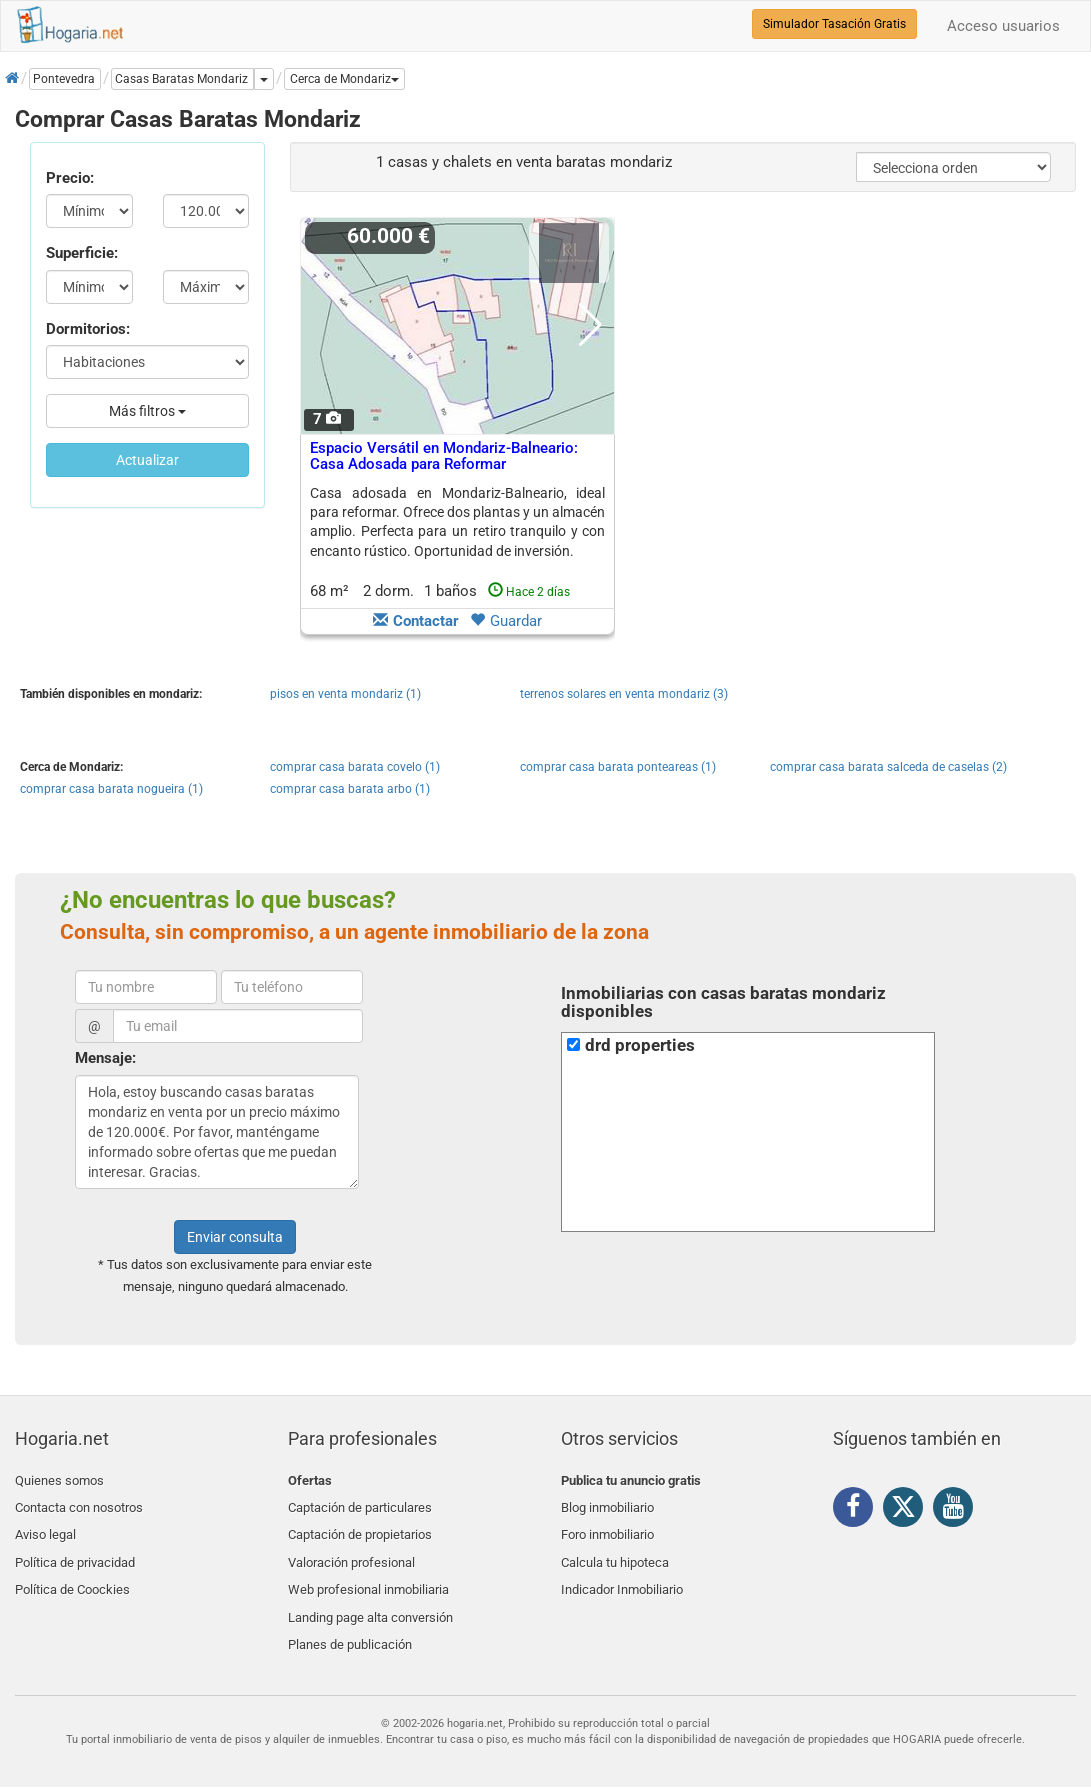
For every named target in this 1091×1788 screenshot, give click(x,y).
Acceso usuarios (1003, 26)
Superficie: (82, 253)
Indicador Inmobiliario (622, 1574)
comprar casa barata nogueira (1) (111, 789)
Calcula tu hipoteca (615, 1550)
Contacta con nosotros (79, 1503)
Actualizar (147, 460)
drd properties (640, 1045)
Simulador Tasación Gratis (834, 24)
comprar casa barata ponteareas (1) (618, 767)
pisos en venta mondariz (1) (345, 694)
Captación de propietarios (360, 1527)
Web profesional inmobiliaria (368, 1574)
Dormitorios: (88, 329)
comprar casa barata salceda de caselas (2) (888, 767)
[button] (344, 79)
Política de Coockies (72, 1574)
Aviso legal (45, 1527)
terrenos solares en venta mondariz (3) (624, 694)
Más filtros (147, 411)
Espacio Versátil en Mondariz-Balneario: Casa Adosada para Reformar (444, 456)
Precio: (70, 178)
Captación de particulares (360, 1503)
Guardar (506, 621)
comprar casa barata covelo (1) (355, 767)
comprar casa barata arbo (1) (350, 789)
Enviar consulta (235, 1237)
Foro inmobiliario (607, 1527)
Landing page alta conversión (370, 1598)
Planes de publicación (350, 1621)
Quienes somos (59, 1480)
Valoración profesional (351, 1550)
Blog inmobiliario (607, 1503)
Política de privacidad (75, 1550)
